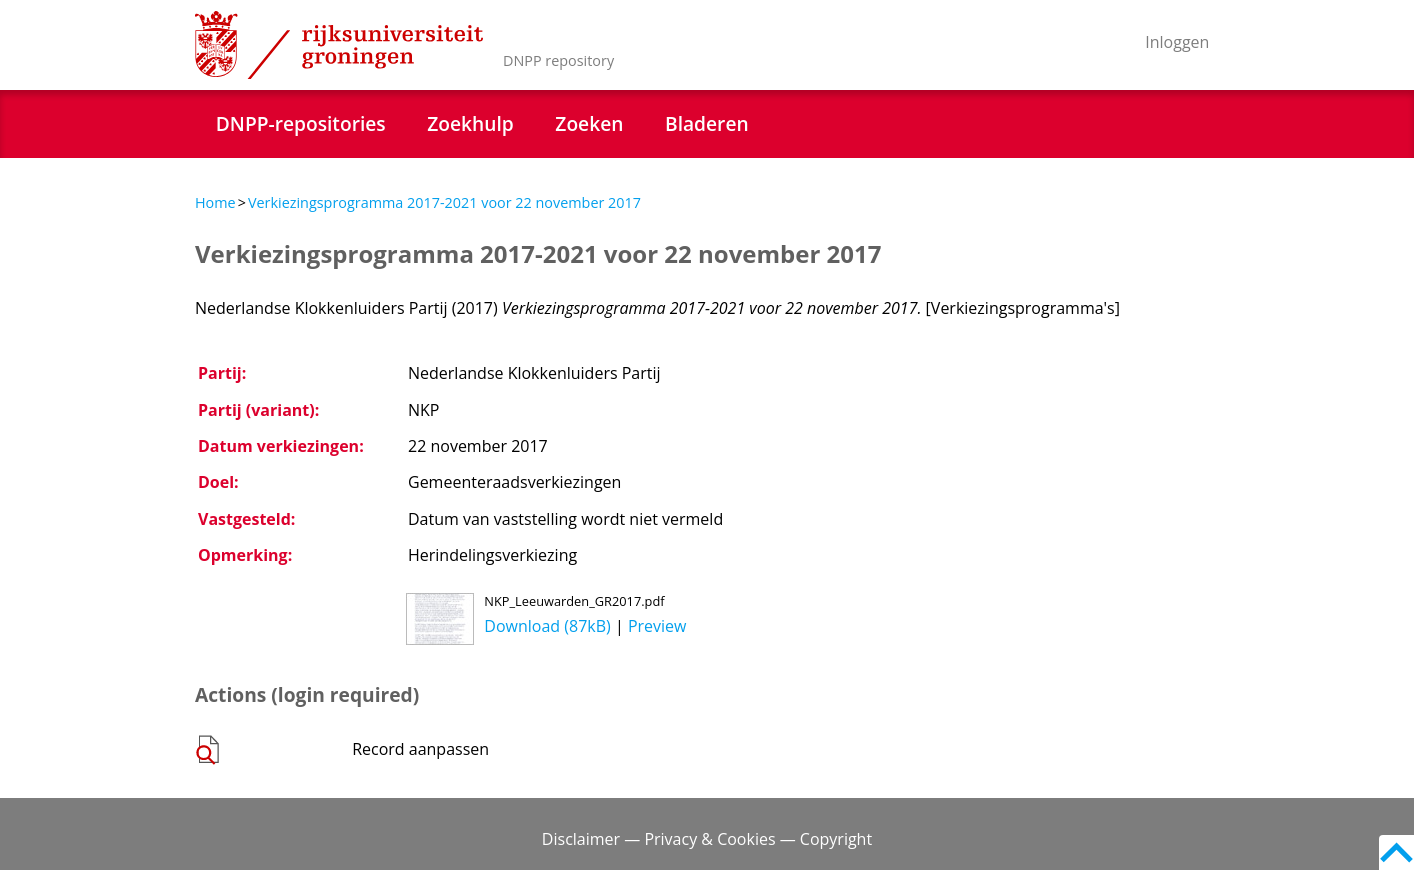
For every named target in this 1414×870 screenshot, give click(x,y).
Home (215, 202)
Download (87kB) (547, 626)
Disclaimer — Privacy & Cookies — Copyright (707, 839)
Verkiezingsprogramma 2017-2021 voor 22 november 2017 (444, 202)
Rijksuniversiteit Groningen (339, 45)
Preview (657, 626)
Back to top (1396, 852)
